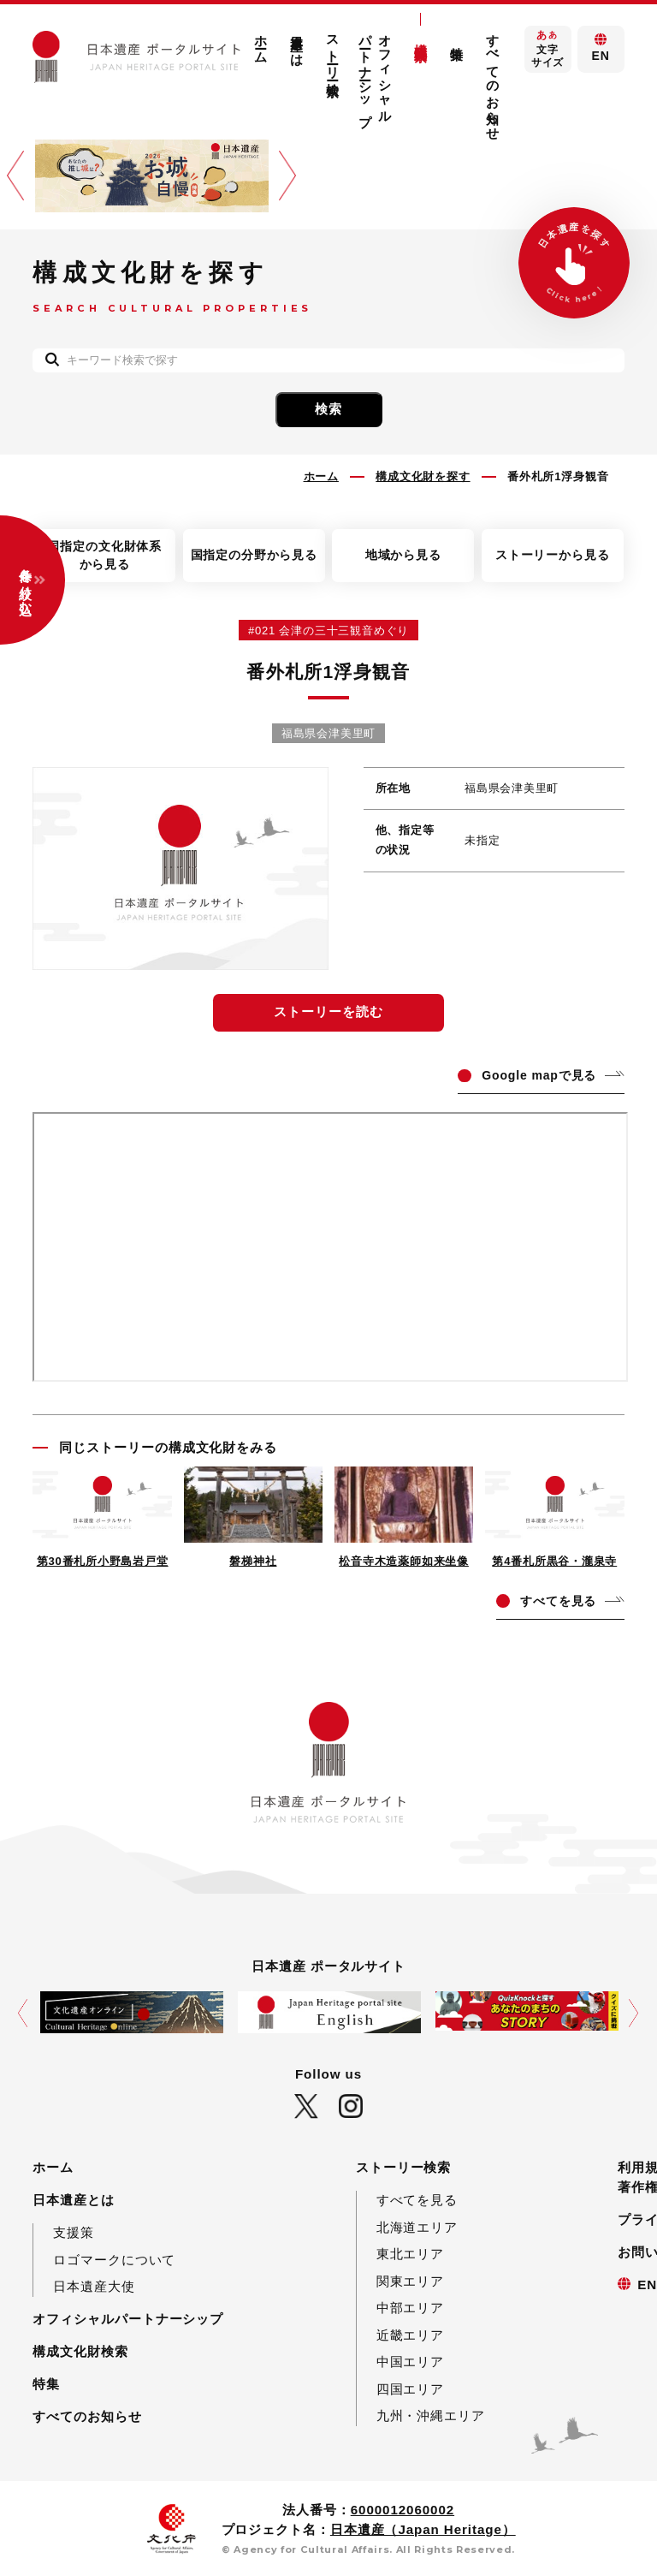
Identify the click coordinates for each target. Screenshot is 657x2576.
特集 (457, 38)
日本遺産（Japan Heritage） (423, 2529)
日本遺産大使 (93, 2286)
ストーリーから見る (552, 555)
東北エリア (410, 2253)
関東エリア (410, 2281)
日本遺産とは (297, 42)
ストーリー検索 (333, 50)
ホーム (261, 41)
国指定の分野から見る (254, 555)
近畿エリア (410, 2335)
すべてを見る (417, 2199)
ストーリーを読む (328, 1011)
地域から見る (403, 555)
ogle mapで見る (539, 1075)
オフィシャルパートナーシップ (375, 73)
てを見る (558, 1601)
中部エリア (410, 2307)
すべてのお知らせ (493, 80)
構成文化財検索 (421, 36)
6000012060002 (402, 2509)
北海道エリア (417, 2227)
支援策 (73, 2232)
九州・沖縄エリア (430, 2415)
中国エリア (410, 2361)
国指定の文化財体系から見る (104, 555)
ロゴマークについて (114, 2259)
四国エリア (410, 2389)
